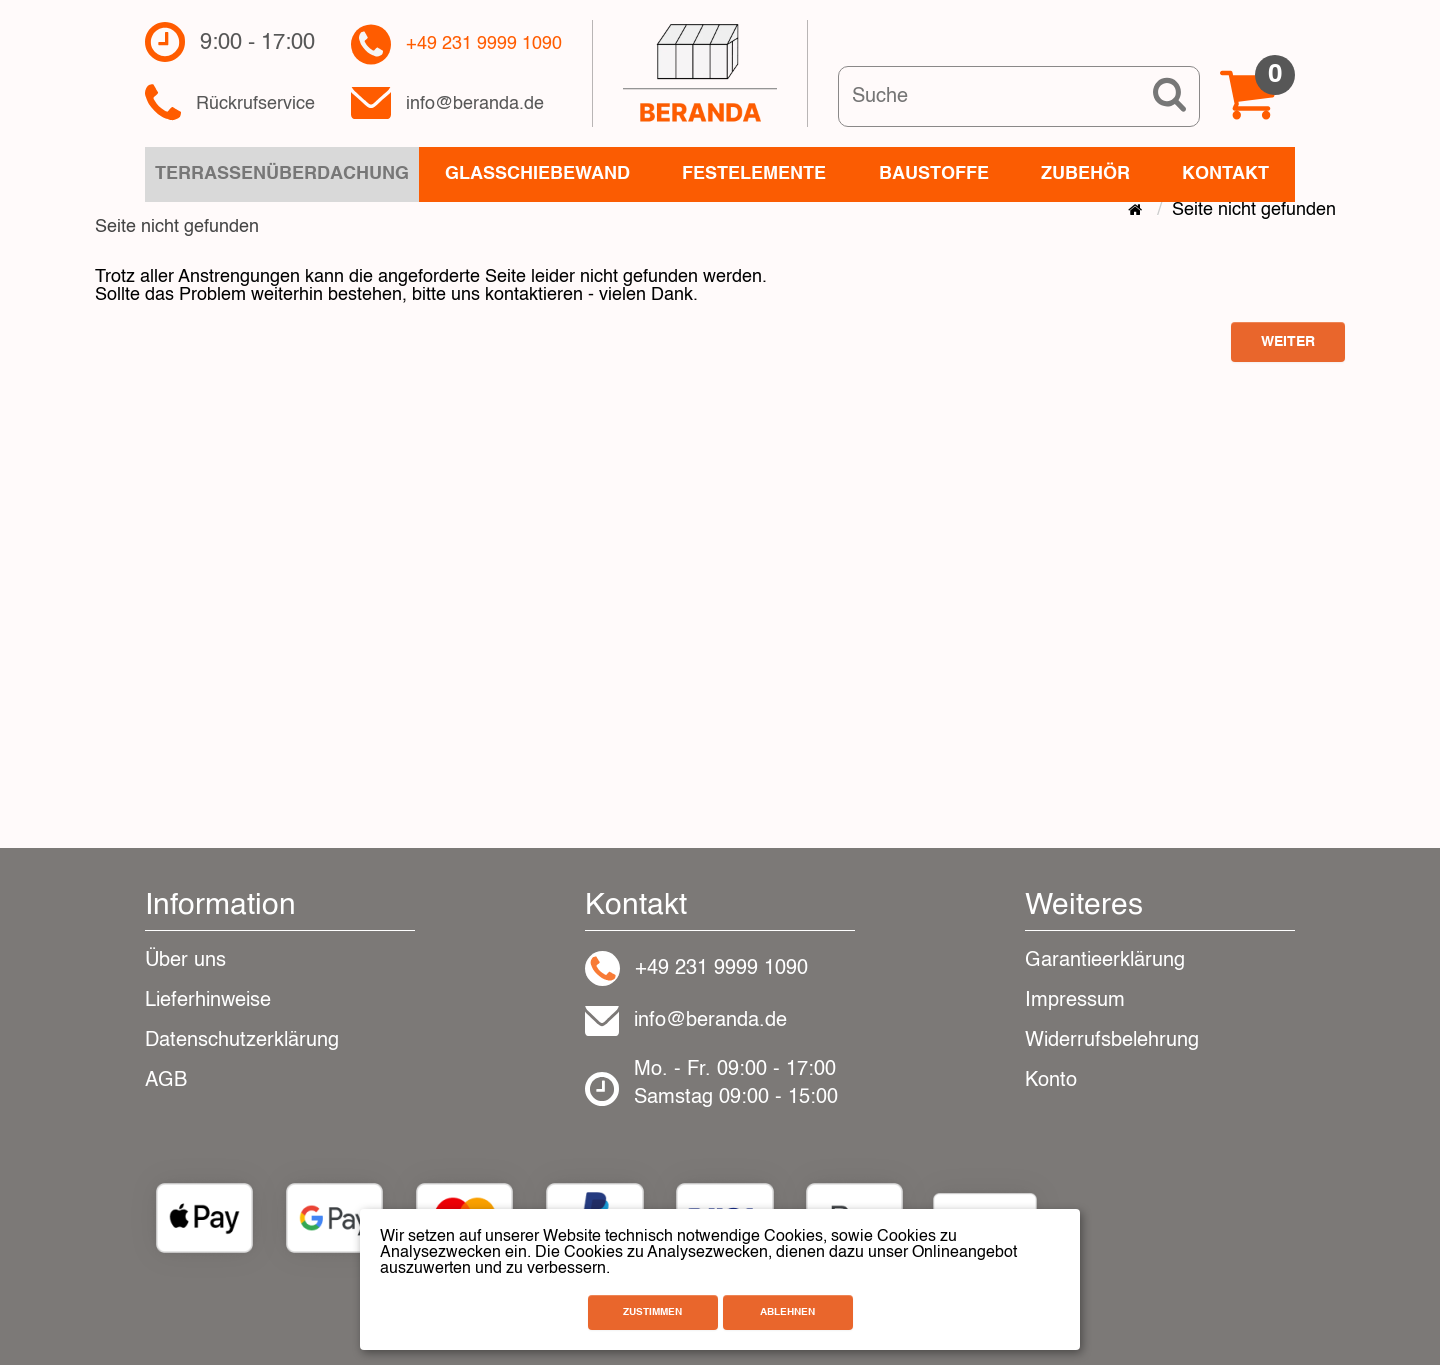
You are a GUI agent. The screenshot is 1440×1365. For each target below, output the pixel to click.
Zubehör (1085, 174)
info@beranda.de (475, 104)
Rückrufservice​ (255, 104)
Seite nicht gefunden (1254, 210)
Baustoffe (934, 174)
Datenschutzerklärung (242, 1041)
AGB (166, 1081)
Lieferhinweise (208, 1001)
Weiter (1288, 342)
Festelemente (754, 174)
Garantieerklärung (1105, 961)
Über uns (185, 961)
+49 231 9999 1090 (484, 44)
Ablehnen (787, 1312)
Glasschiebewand (537, 174)
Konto (1051, 1081)
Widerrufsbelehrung (1112, 1041)
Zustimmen (652, 1312)
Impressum (1075, 1001)
